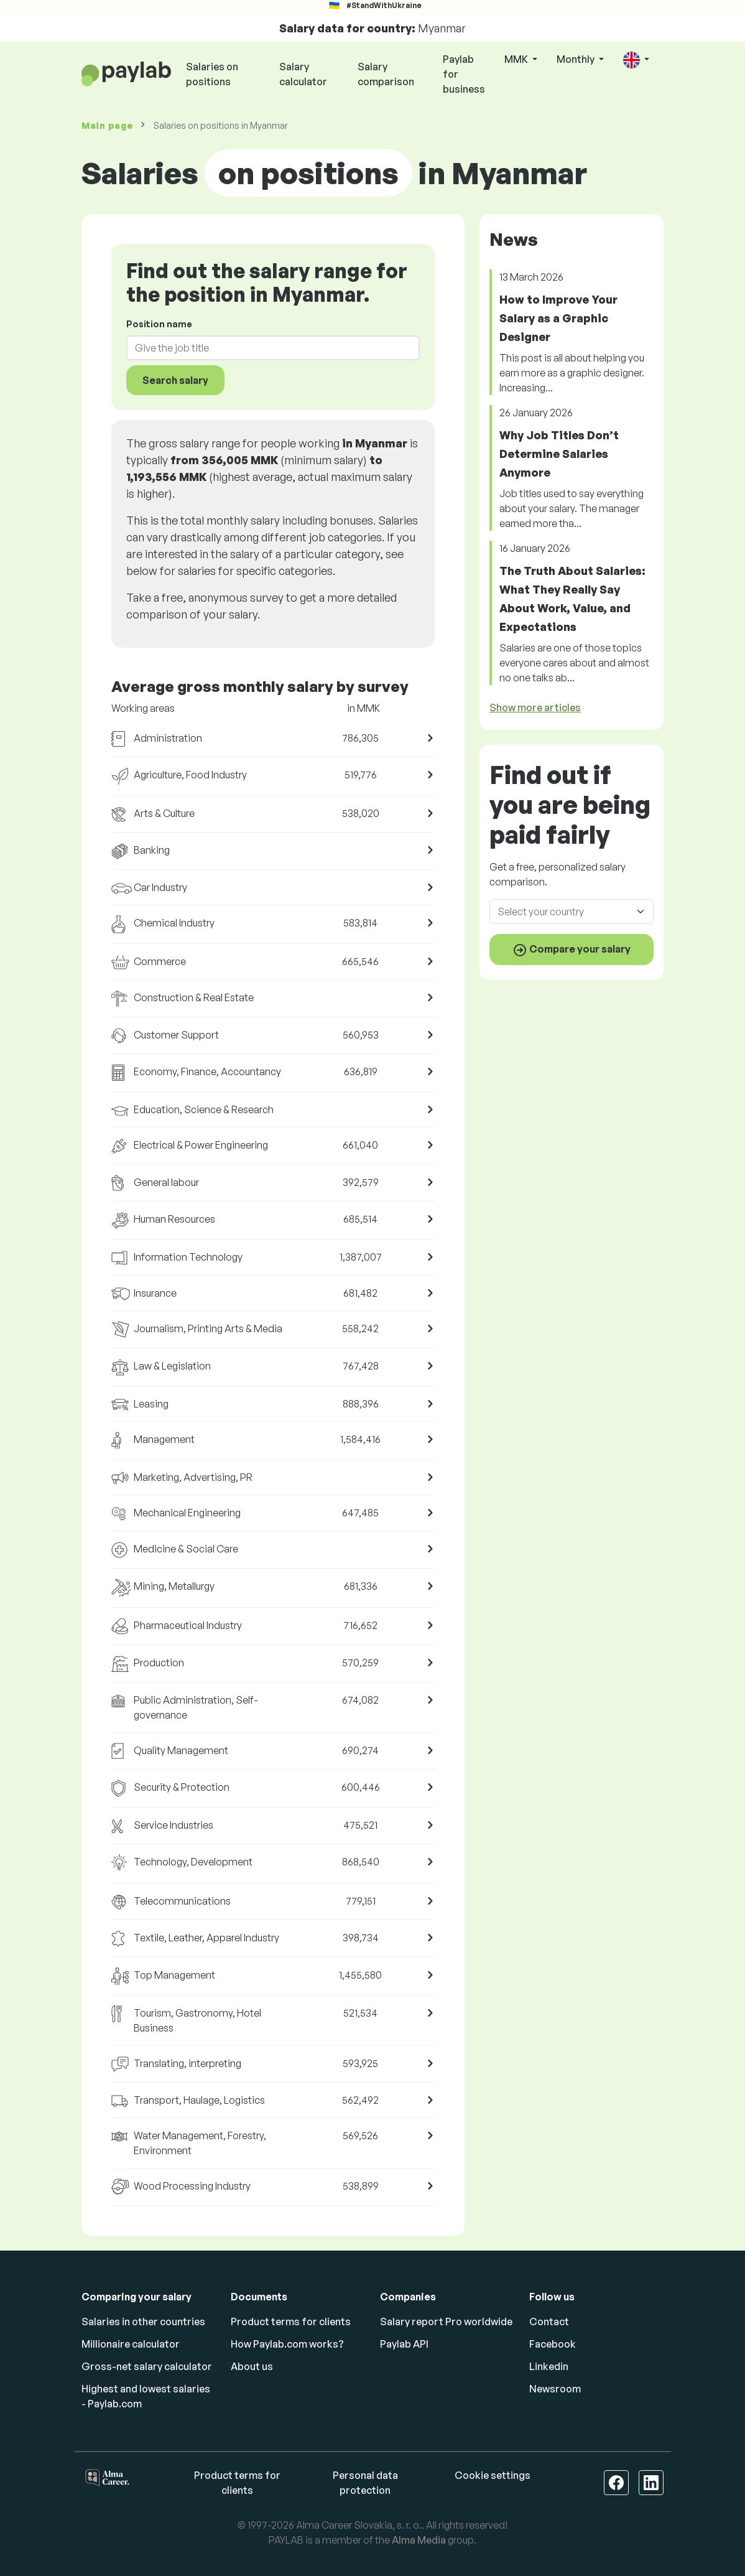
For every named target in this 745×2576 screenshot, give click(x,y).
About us (252, 2366)
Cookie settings (492, 2475)
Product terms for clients (291, 2321)
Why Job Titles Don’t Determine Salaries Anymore (559, 453)
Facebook (552, 2344)
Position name (159, 324)
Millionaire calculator (130, 2344)
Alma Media (419, 2540)
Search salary (175, 380)
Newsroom (555, 2388)
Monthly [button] (576, 59)
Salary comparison (386, 74)
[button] (636, 60)
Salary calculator (303, 74)
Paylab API (404, 2344)
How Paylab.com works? (287, 2344)
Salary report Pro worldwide (446, 2321)
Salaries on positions (212, 74)
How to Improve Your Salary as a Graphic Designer (558, 317)
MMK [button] (517, 59)
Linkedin (548, 2366)
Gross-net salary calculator (146, 2366)
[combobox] (265, 347)
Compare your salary (571, 950)
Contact (549, 2321)
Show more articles (535, 707)
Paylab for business (464, 74)
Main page (106, 125)
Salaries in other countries (143, 2321)
